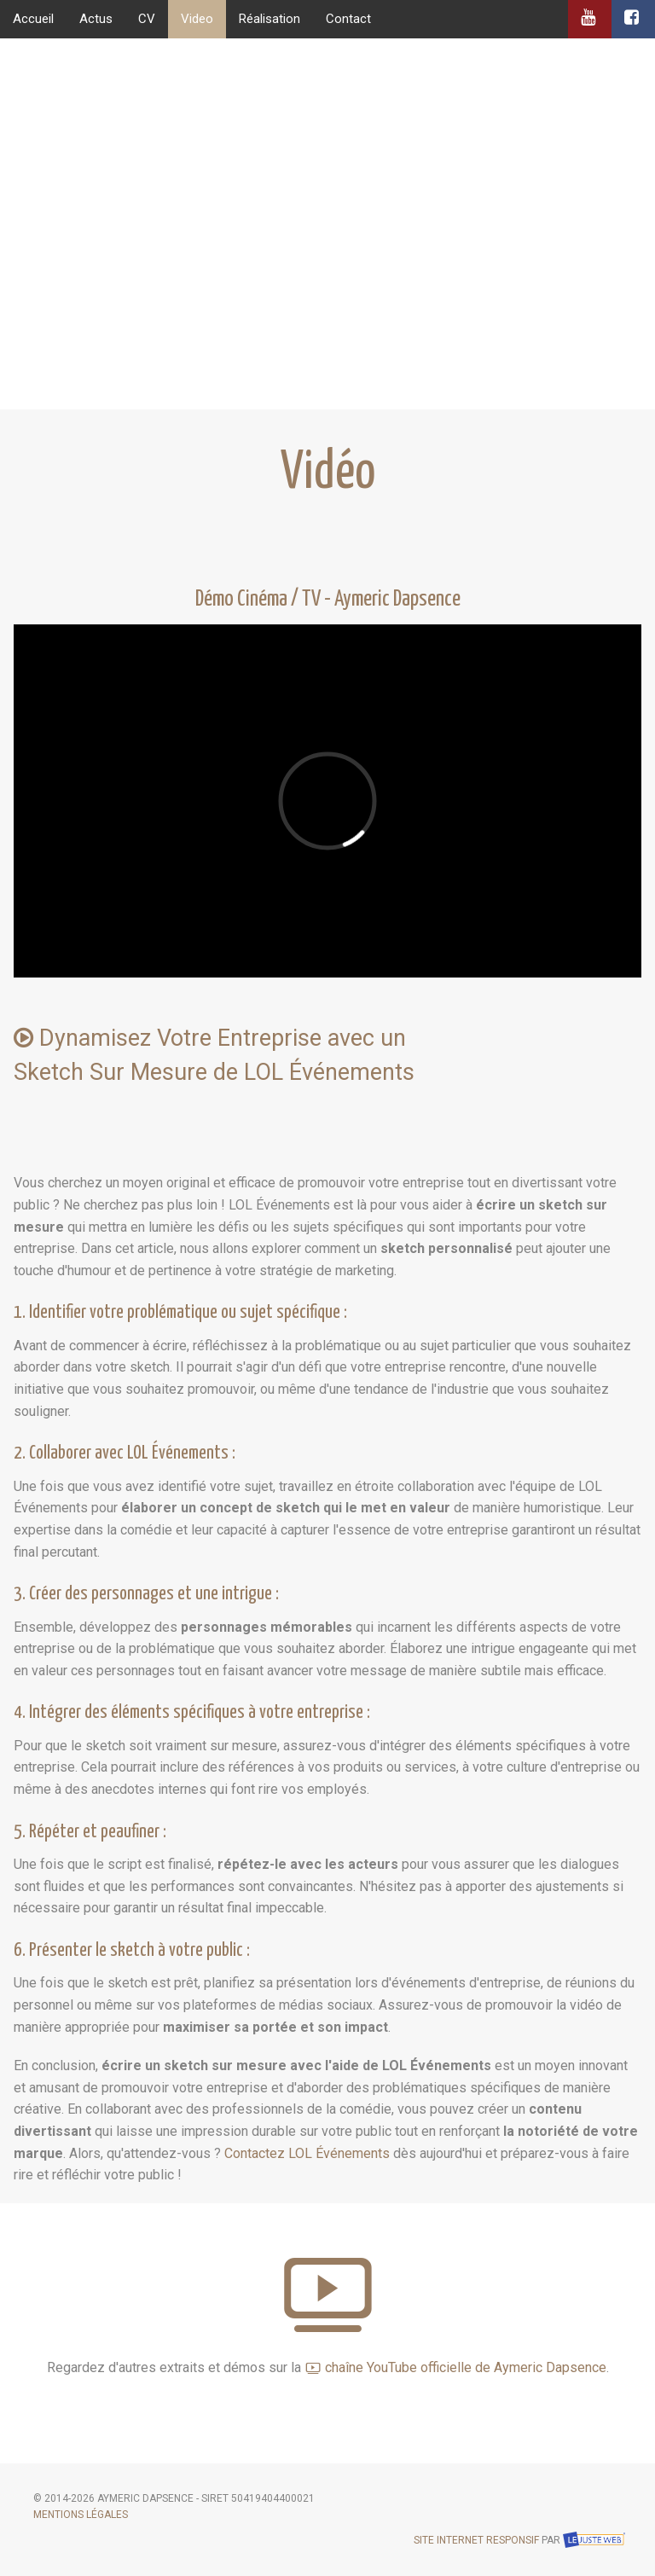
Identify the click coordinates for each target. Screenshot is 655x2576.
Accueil (33, 18)
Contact (348, 18)
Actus (96, 18)
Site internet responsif (476, 2540)
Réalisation (269, 18)
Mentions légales (80, 2515)
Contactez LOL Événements (307, 2153)
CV (146, 18)
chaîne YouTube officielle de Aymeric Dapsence (455, 2367)
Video (197, 18)
